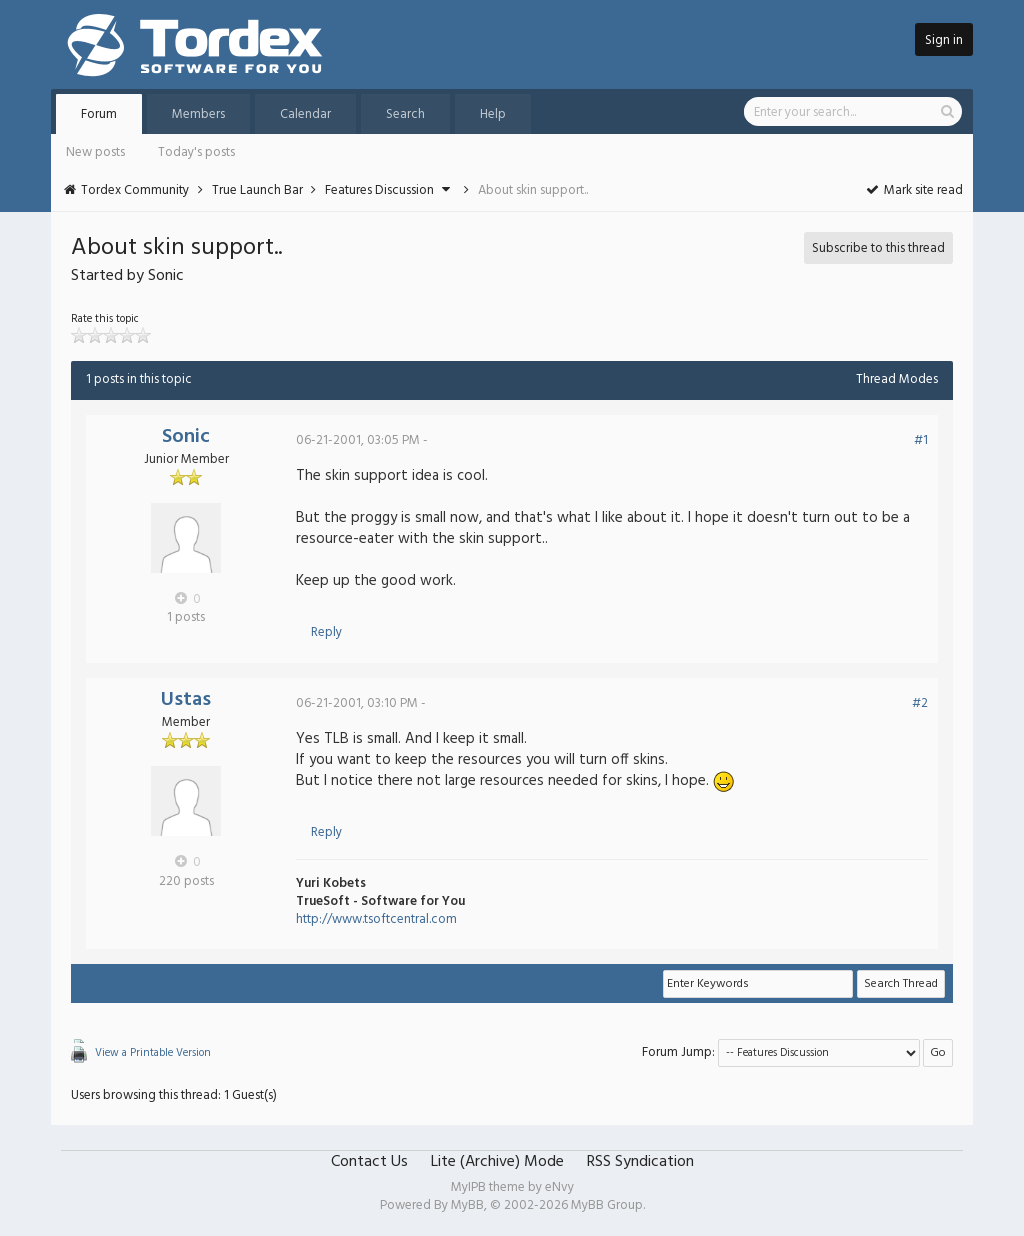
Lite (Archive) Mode (497, 1162)
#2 (920, 703)
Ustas (186, 700)
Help (493, 114)
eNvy (559, 1187)
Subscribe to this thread (878, 248)
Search (405, 114)
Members (198, 114)
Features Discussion (379, 190)
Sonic (186, 437)
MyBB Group (607, 1205)
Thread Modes (897, 379)
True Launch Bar (257, 190)
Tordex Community (135, 190)
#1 (921, 440)
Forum (99, 114)
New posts (95, 152)
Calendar (305, 114)
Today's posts (196, 152)
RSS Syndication (640, 1162)
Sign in (944, 40)
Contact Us (369, 1162)
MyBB (467, 1205)
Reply (326, 632)
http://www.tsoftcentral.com (376, 919)
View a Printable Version (153, 1053)
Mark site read (913, 190)
